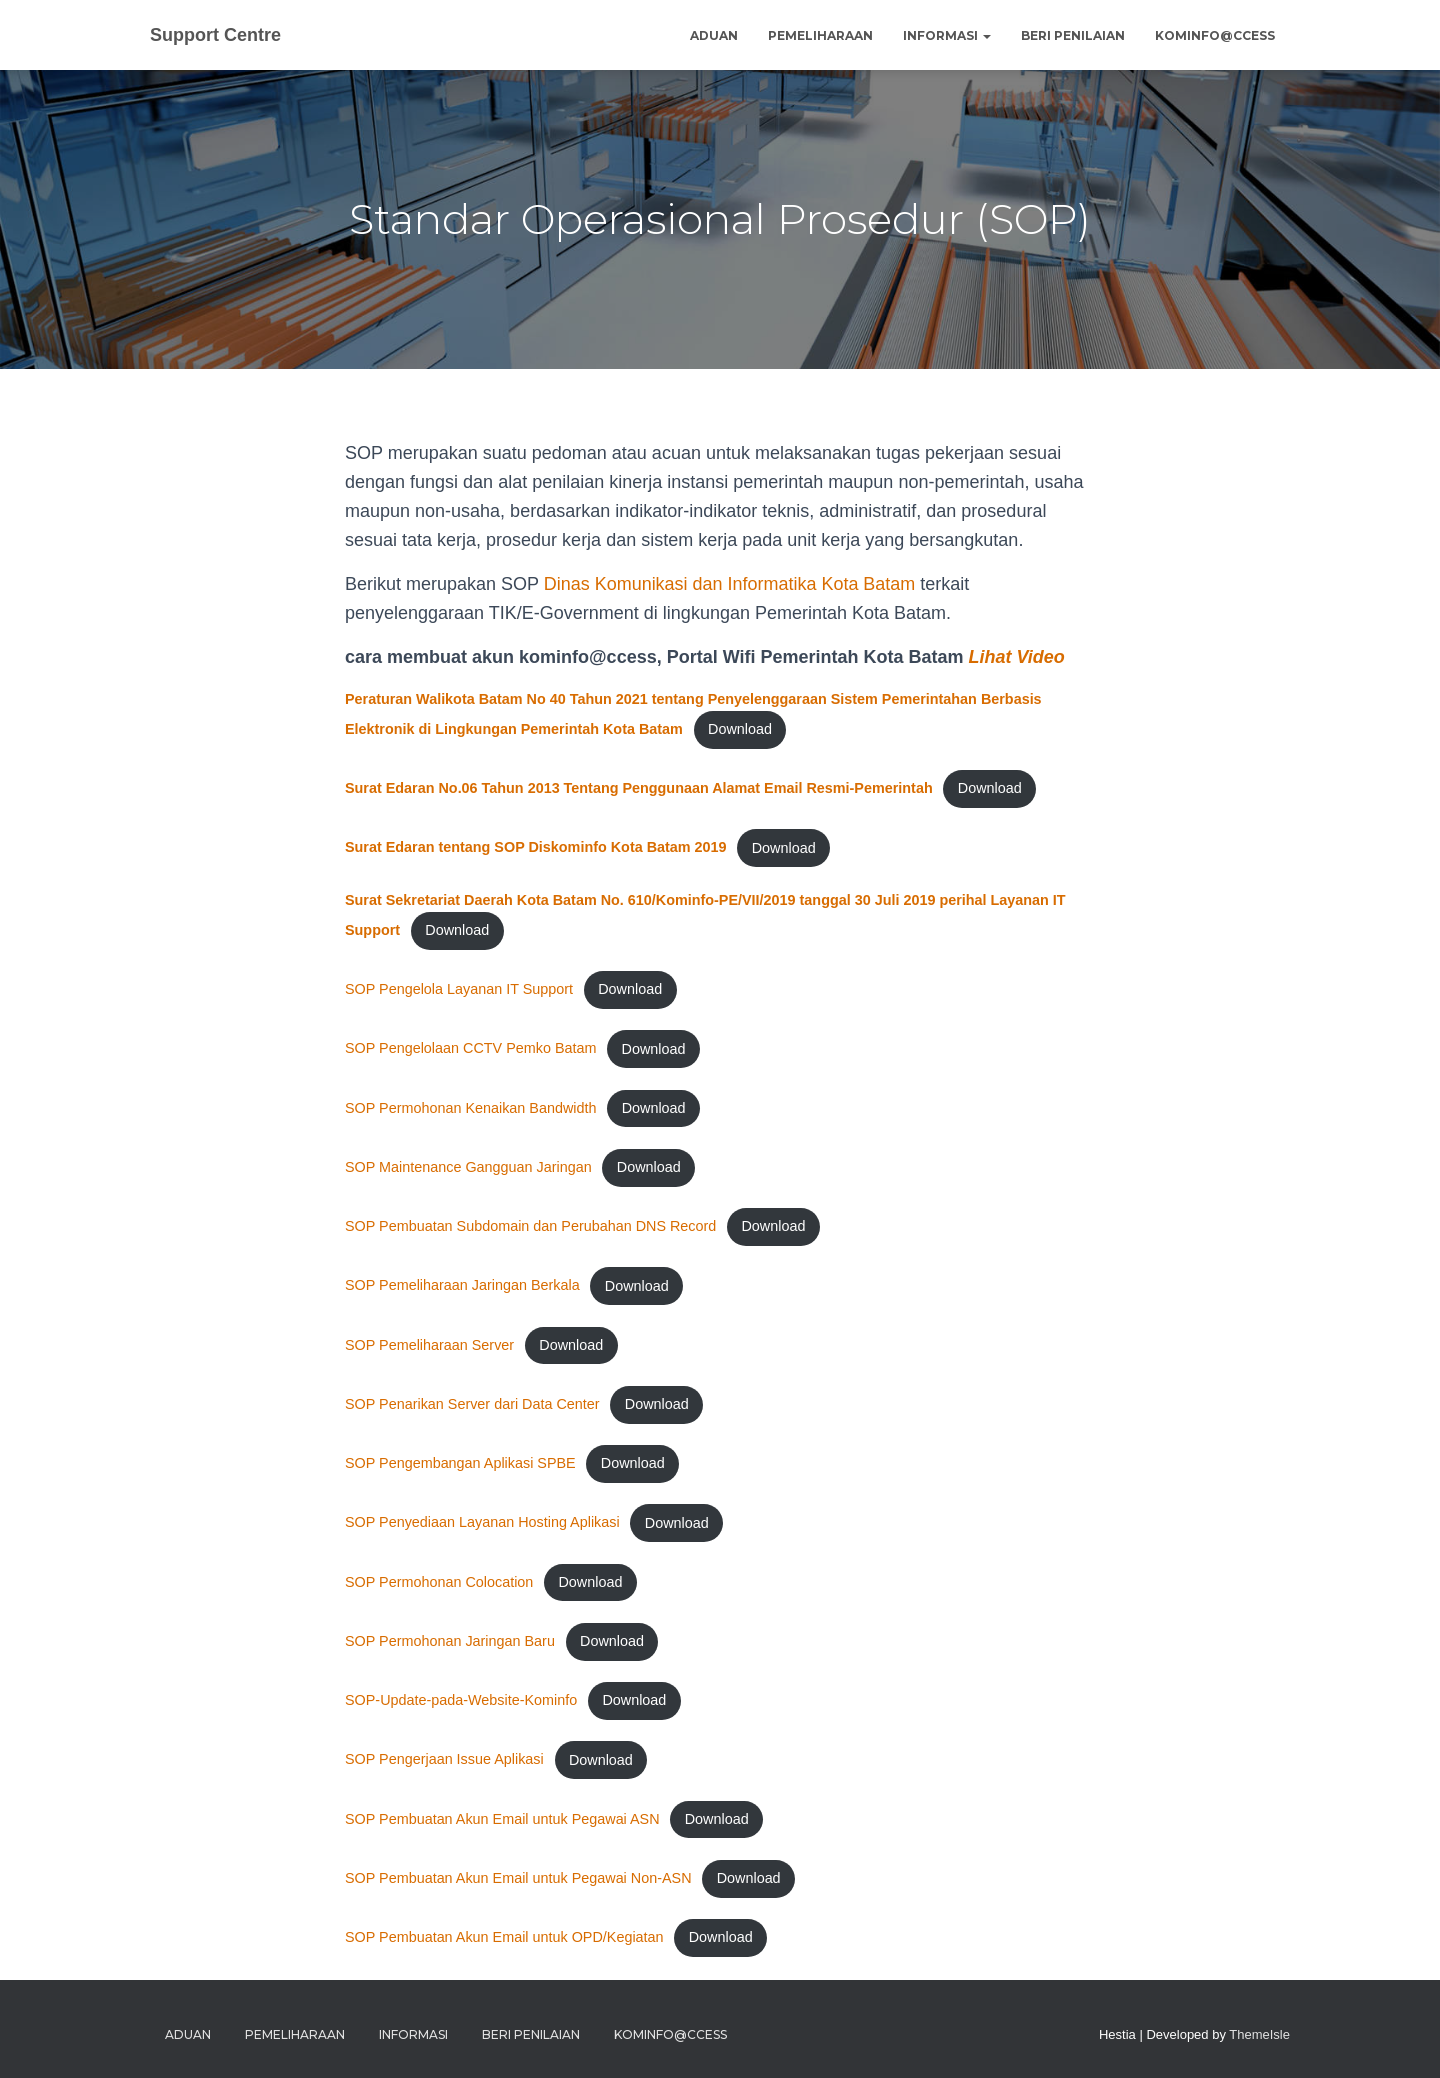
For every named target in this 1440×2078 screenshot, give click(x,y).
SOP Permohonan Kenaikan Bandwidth (471, 1108)
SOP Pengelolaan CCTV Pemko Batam (471, 1049)
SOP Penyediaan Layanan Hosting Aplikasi (482, 1523)
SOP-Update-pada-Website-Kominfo (461, 1701)
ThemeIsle (1259, 2034)
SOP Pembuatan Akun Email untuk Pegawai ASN (502, 1819)
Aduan (714, 35)
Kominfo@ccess (1215, 35)
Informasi (947, 35)
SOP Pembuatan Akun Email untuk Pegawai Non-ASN (518, 1878)
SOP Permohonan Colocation (439, 1582)
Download (740, 729)
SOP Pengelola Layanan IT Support (459, 989)
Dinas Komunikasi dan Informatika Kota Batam (730, 584)
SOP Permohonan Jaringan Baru (450, 1641)
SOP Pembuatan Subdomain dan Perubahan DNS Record (531, 1226)
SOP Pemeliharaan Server (429, 1345)
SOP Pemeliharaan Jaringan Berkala (462, 1286)
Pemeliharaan (820, 35)
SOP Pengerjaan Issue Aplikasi (444, 1760)
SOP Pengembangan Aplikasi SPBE (460, 1464)
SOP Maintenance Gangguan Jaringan (468, 1167)
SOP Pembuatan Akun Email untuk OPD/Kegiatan (504, 1938)
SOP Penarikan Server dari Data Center (472, 1404)
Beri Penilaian (1073, 35)
